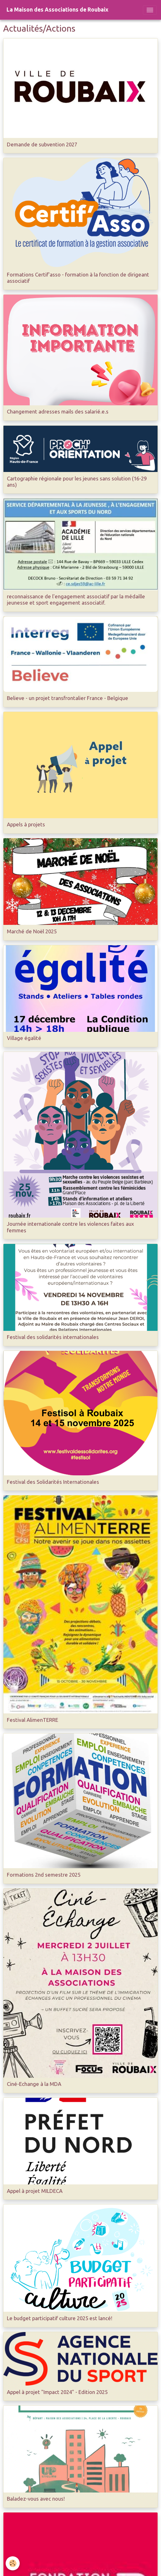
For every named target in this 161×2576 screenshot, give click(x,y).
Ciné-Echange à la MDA (34, 2084)
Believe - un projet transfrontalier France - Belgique (67, 698)
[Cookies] (13, 2563)
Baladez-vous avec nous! (36, 2499)
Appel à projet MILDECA (35, 2191)
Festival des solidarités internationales (53, 1337)
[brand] (57, 9)
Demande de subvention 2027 (42, 144)
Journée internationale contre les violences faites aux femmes (70, 1227)
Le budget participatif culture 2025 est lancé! (59, 2318)
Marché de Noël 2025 (32, 931)
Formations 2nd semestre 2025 (43, 1875)
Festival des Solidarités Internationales (53, 1482)
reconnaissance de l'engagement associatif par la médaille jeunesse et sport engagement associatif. (76, 599)
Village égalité (24, 1038)
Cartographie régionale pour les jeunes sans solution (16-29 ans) (77, 481)
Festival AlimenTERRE (32, 1720)
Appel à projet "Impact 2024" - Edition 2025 (57, 2392)
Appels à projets (26, 824)
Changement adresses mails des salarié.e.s (57, 411)
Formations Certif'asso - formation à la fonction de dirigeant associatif (78, 277)
